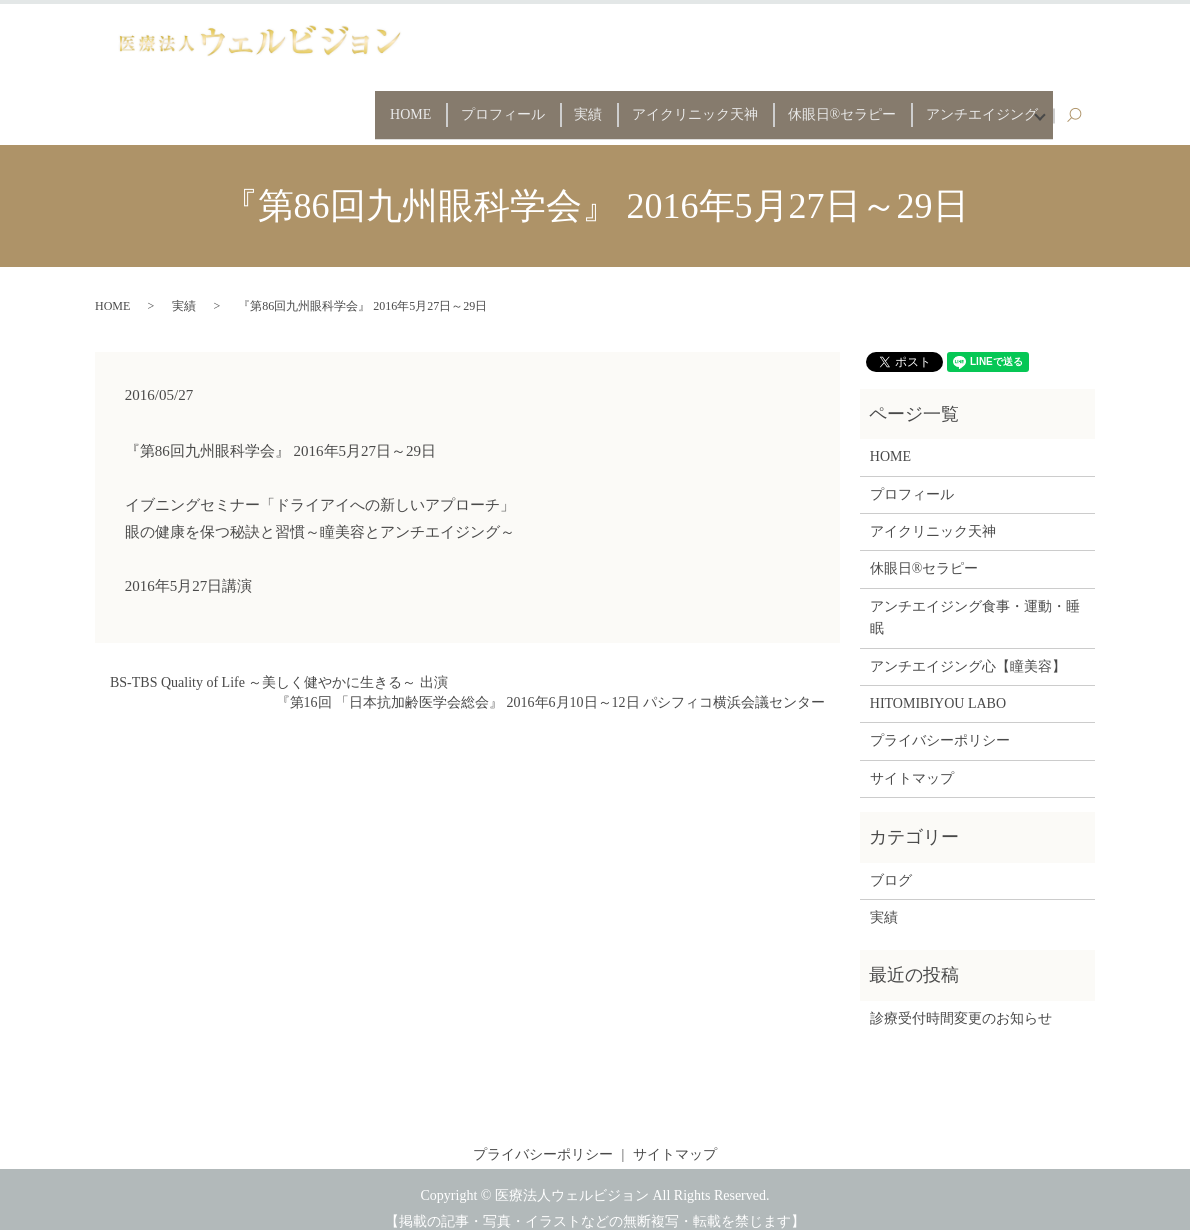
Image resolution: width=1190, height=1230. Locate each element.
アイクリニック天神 (660, 105)
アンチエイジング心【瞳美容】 (968, 648)
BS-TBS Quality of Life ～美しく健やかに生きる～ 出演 (279, 665)
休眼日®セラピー (819, 105)
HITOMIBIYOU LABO (938, 685)
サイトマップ (912, 760)
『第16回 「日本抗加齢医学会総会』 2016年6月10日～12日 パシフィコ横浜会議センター (551, 684)
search (1084, 106)
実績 (541, 105)
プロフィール (443, 105)
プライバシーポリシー (940, 723)
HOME (338, 105)
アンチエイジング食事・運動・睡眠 (975, 599)
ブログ (891, 862)
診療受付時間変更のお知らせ (961, 1000)
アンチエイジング (972, 105)
